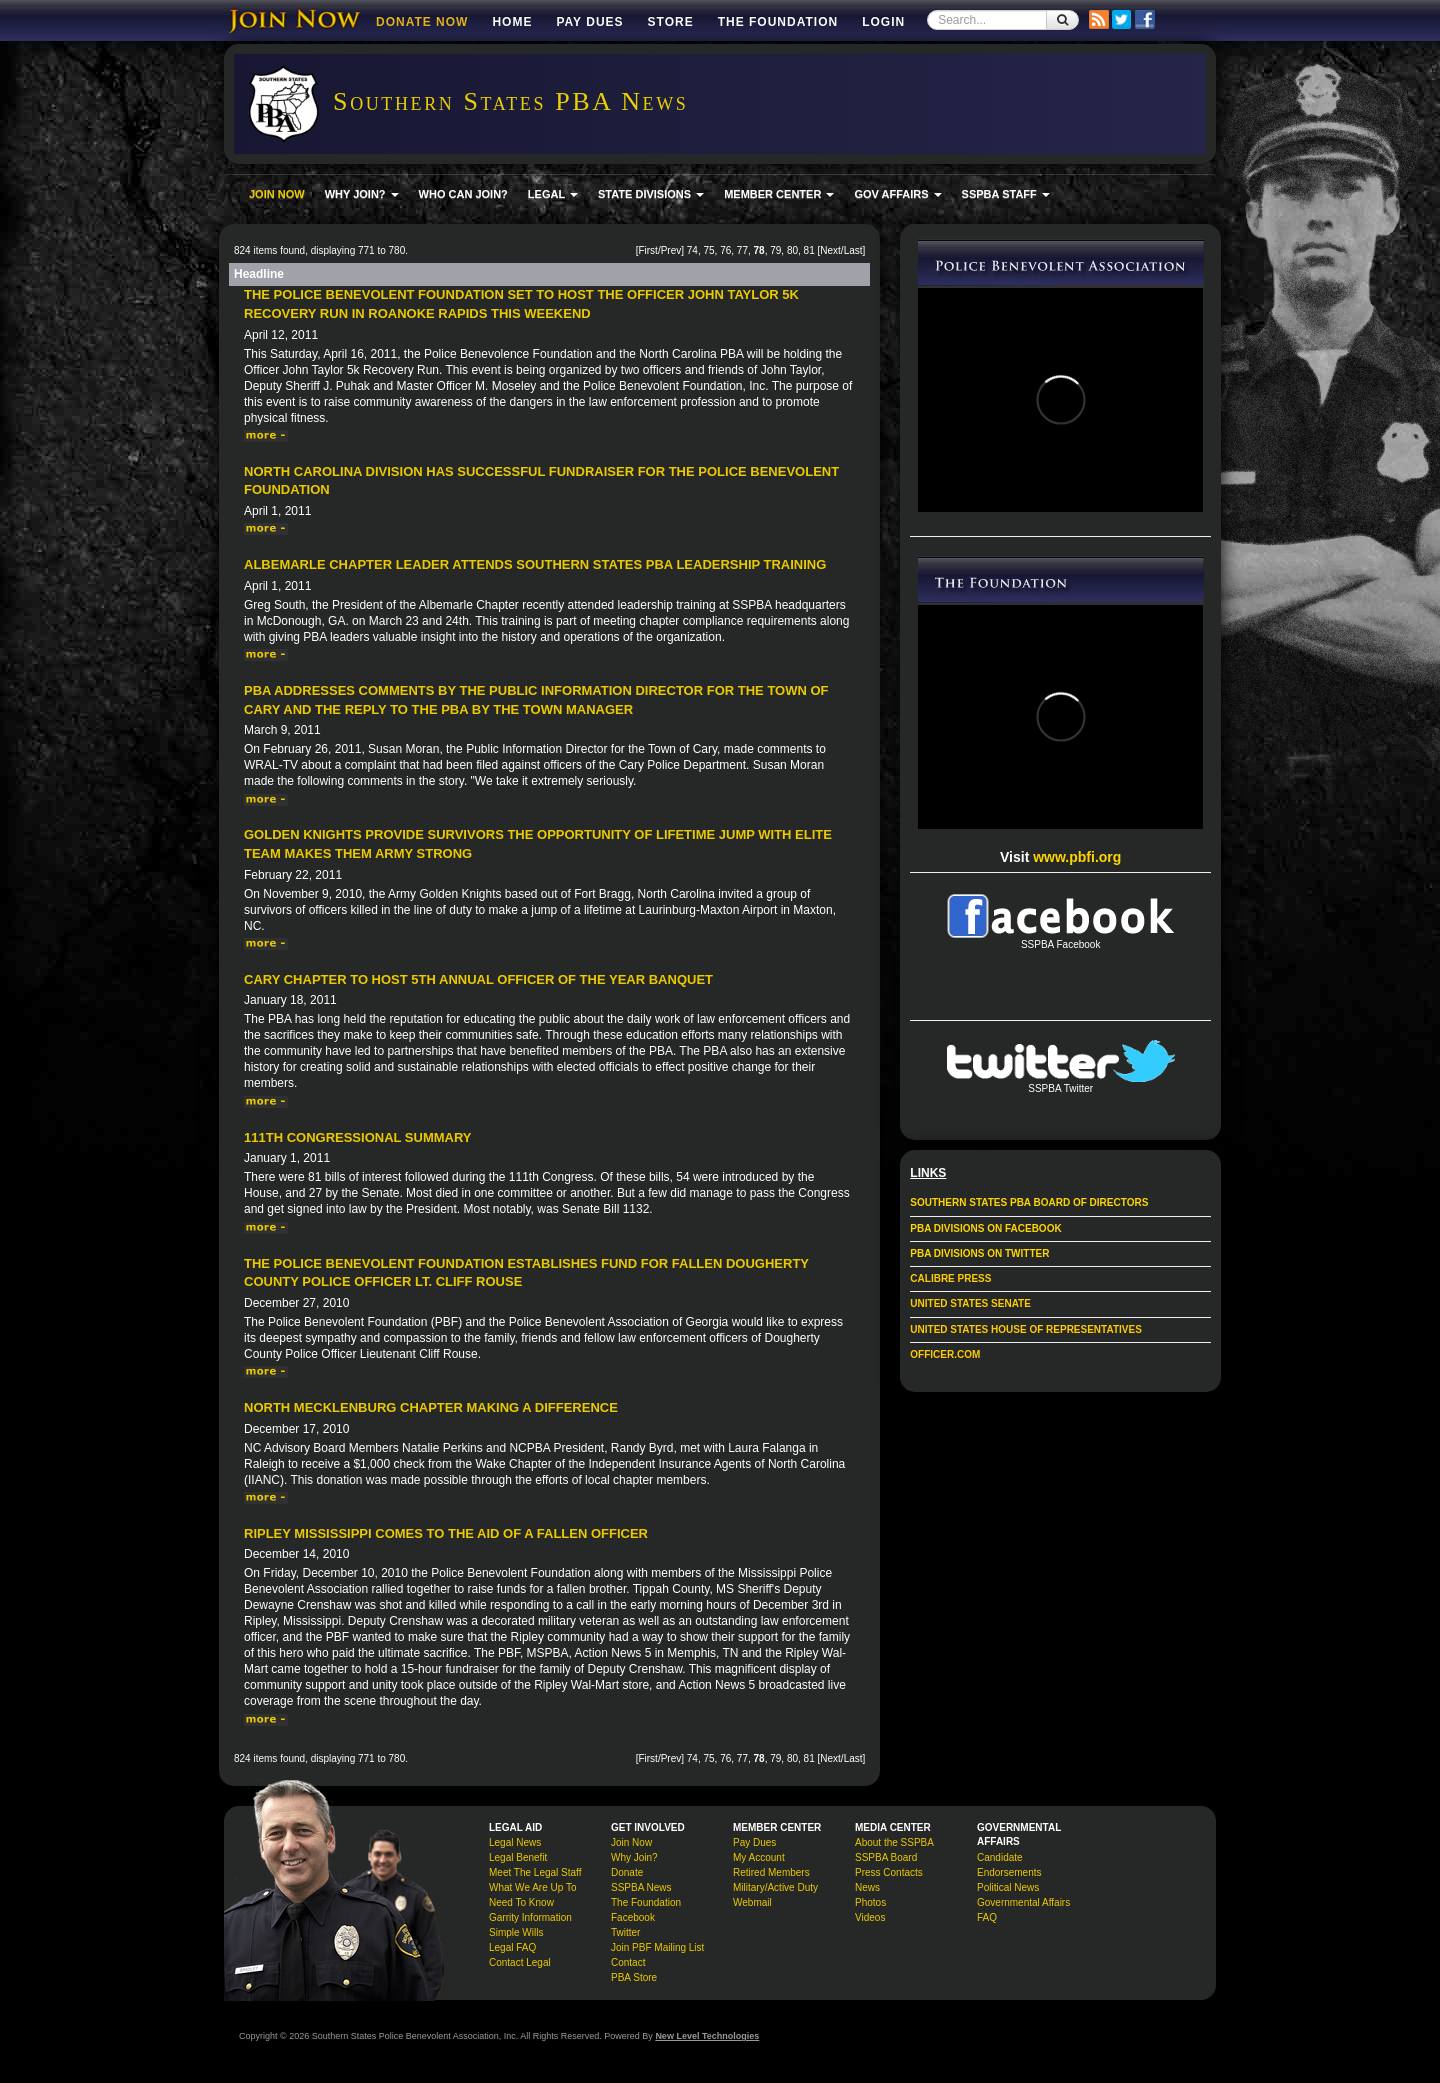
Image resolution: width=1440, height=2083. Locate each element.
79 (775, 250)
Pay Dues (589, 22)
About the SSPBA (894, 1842)
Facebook (633, 1917)
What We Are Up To (532, 1887)
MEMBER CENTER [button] (779, 194)
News (867, 1887)
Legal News (515, 1842)
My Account (759, 1857)
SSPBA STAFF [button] (1006, 194)
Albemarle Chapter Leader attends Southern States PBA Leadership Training (535, 564)
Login (883, 22)
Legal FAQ (512, 1947)
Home (512, 22)
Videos (870, 1917)
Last (853, 250)
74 (692, 250)
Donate (627, 1872)
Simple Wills (516, 1932)
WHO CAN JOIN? (463, 194)
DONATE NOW (422, 22)
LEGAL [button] (553, 194)
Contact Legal (520, 1962)
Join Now (631, 1842)
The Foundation (778, 22)
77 (742, 250)
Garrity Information (530, 1917)
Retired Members (771, 1872)
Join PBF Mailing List (657, 1947)
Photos (870, 1902)
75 (708, 250)
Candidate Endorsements (1009, 1865)
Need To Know (521, 1902)
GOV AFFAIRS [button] (897, 194)
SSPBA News (641, 1887)
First (647, 250)
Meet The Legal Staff (535, 1872)
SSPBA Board (886, 1857)
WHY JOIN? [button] (362, 194)
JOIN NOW (277, 194)
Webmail (752, 1902)
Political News (1008, 1887)
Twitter (625, 1932)
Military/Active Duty (775, 1887)
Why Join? (634, 1857)
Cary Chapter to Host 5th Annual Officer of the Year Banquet (478, 979)
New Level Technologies (707, 2036)
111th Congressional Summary (358, 1137)
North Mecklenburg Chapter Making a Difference (431, 1407)
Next (830, 250)
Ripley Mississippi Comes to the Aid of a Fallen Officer (446, 1533)
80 (792, 250)
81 (809, 250)
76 (725, 250)
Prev (671, 250)
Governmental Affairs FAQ (1023, 1910)
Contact (628, 1962)
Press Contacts (889, 1872)
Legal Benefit (518, 1857)
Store (671, 22)
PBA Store (634, 1977)
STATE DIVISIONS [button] (651, 194)
